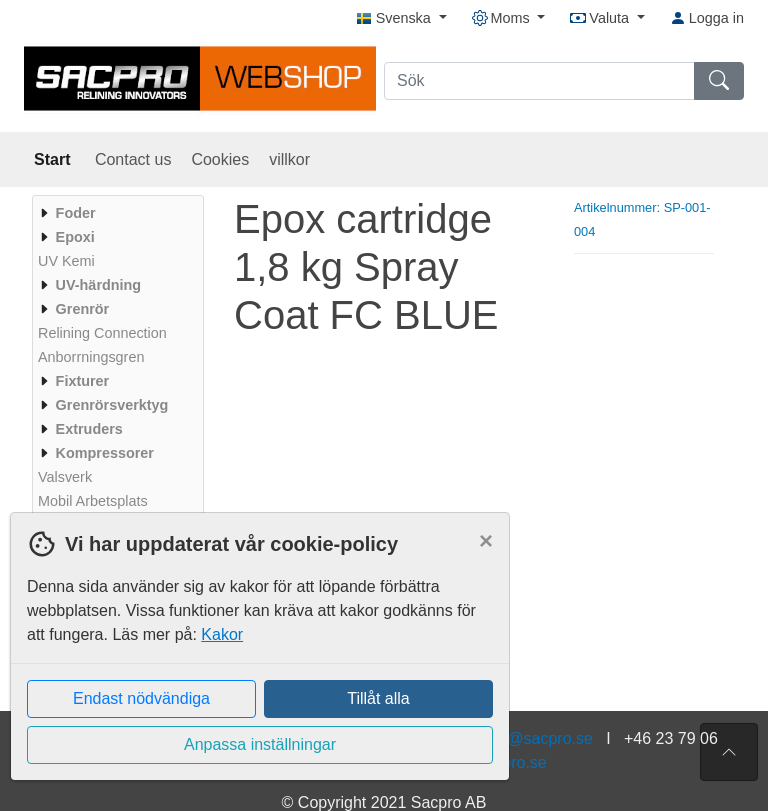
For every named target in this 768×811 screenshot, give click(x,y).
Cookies (220, 159)
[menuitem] (115, 213)
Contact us (133, 159)
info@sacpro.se (536, 738)
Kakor (222, 634)
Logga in (707, 18)
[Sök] (539, 81)
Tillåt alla (378, 698)
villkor (289, 159)
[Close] (486, 541)
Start (54, 159)
